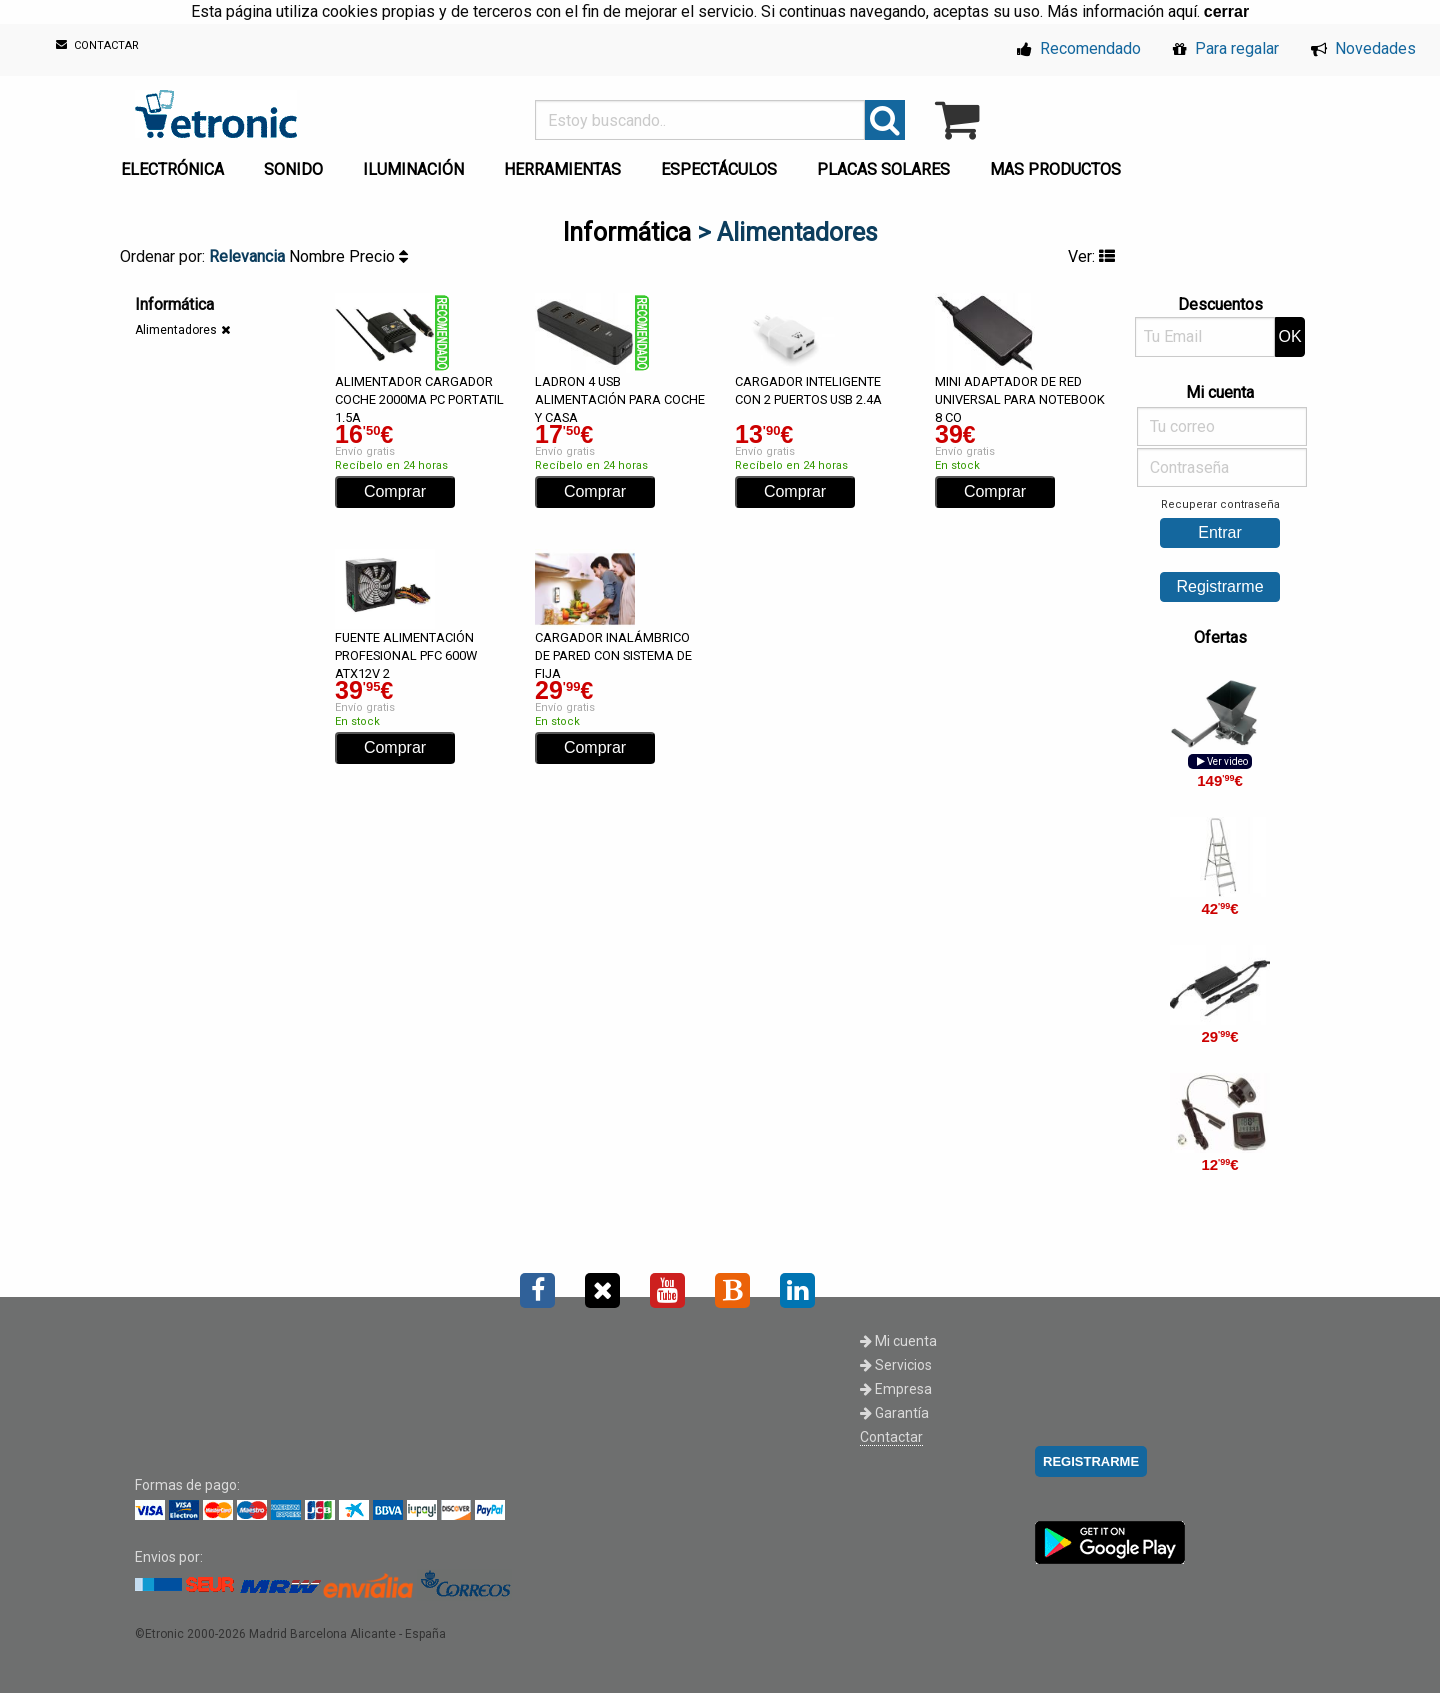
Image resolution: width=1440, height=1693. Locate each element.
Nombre (319, 256)
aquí (1182, 11)
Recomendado (1079, 48)
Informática (627, 232)
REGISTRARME (1091, 1461)
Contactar (891, 1437)
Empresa (896, 1389)
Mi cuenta (898, 1341)
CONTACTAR (97, 45)
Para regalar (1226, 48)
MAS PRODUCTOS (1055, 169)
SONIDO (293, 169)
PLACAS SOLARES (883, 169)
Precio (378, 256)
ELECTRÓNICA (172, 169)
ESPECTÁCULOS (719, 169)
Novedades (1363, 48)
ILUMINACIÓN (413, 169)
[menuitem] (176, 164)
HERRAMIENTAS (562, 169)
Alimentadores (176, 330)
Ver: (1091, 256)
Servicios (896, 1365)
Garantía (894, 1413)
